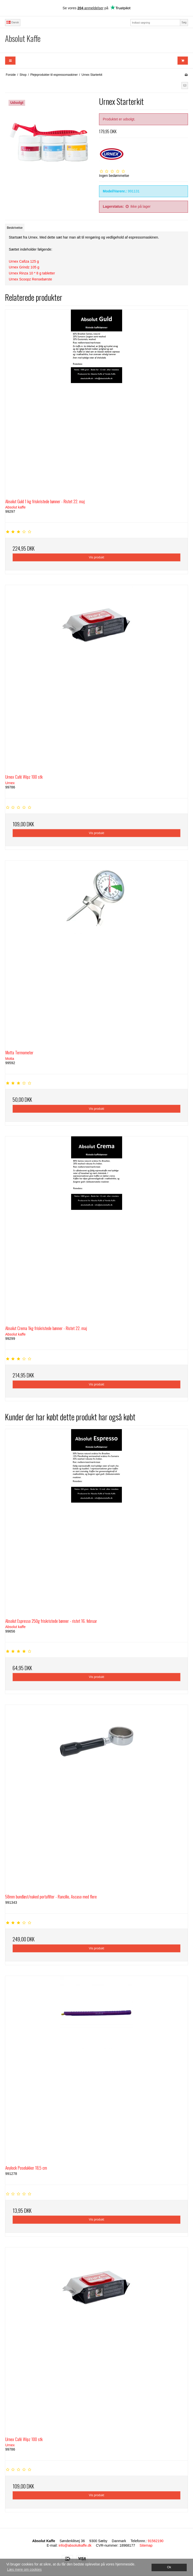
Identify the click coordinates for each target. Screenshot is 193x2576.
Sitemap (145, 2545)
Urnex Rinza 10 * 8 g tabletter (32, 273)
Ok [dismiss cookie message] (169, 2567)
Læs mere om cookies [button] (24, 2569)
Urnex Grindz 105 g (24, 267)
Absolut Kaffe (22, 38)
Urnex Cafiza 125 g (24, 261)
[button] (184, 85)
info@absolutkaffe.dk (75, 2545)
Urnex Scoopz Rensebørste (31, 279)
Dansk (13, 22)
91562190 (155, 2541)
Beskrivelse (15, 228)
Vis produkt (96, 557)
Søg (183, 22)
